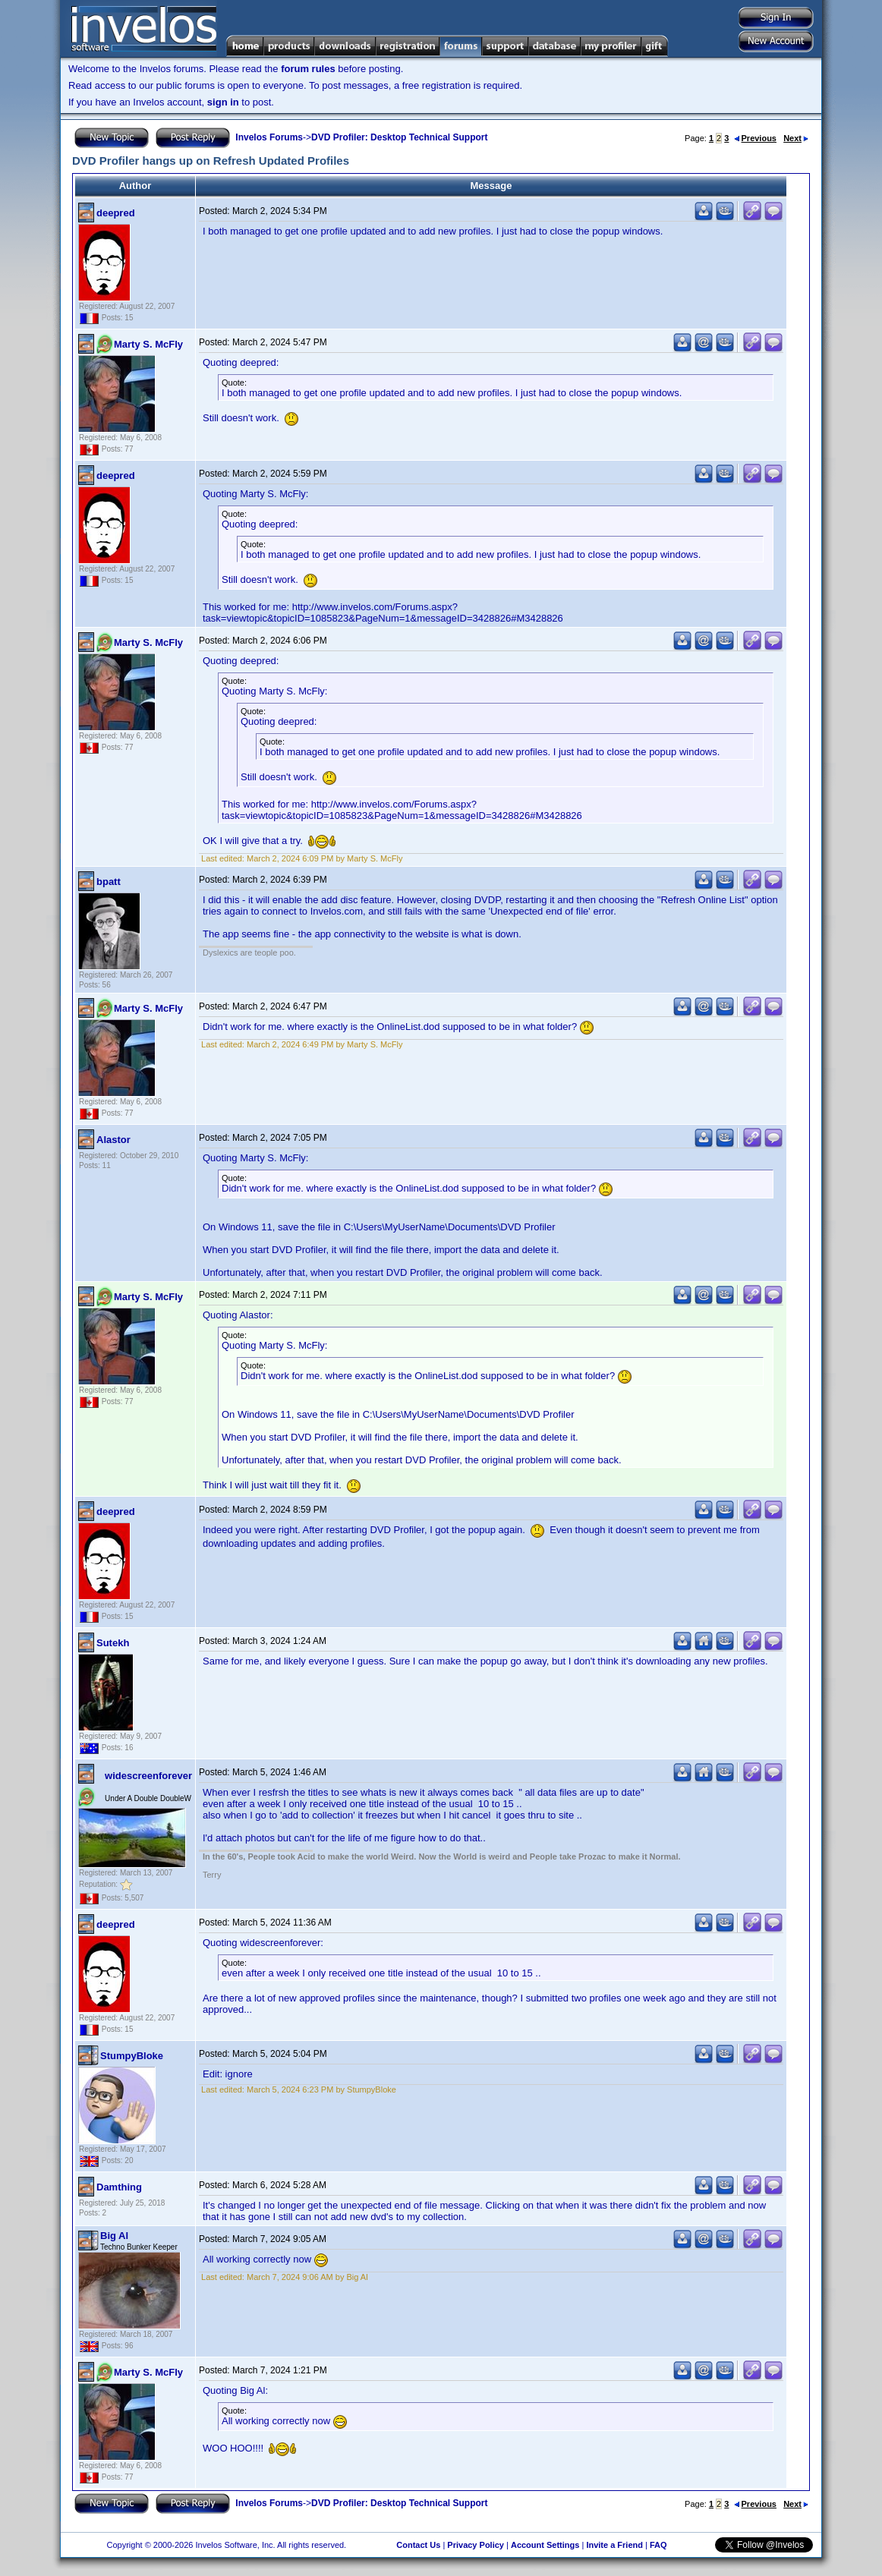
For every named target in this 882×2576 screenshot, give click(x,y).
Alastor (113, 1139)
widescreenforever (148, 1775)
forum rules (308, 68)
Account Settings (545, 2544)
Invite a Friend (614, 2544)
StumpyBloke (131, 2055)
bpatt (108, 881)
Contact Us (418, 2544)
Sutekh (112, 1643)
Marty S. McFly (148, 344)
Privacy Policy (475, 2544)
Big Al (114, 2235)
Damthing (119, 2187)
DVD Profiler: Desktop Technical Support (399, 137)
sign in (223, 102)
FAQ (658, 2544)
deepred (115, 213)
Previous (755, 138)
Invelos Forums (269, 137)
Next (795, 138)
